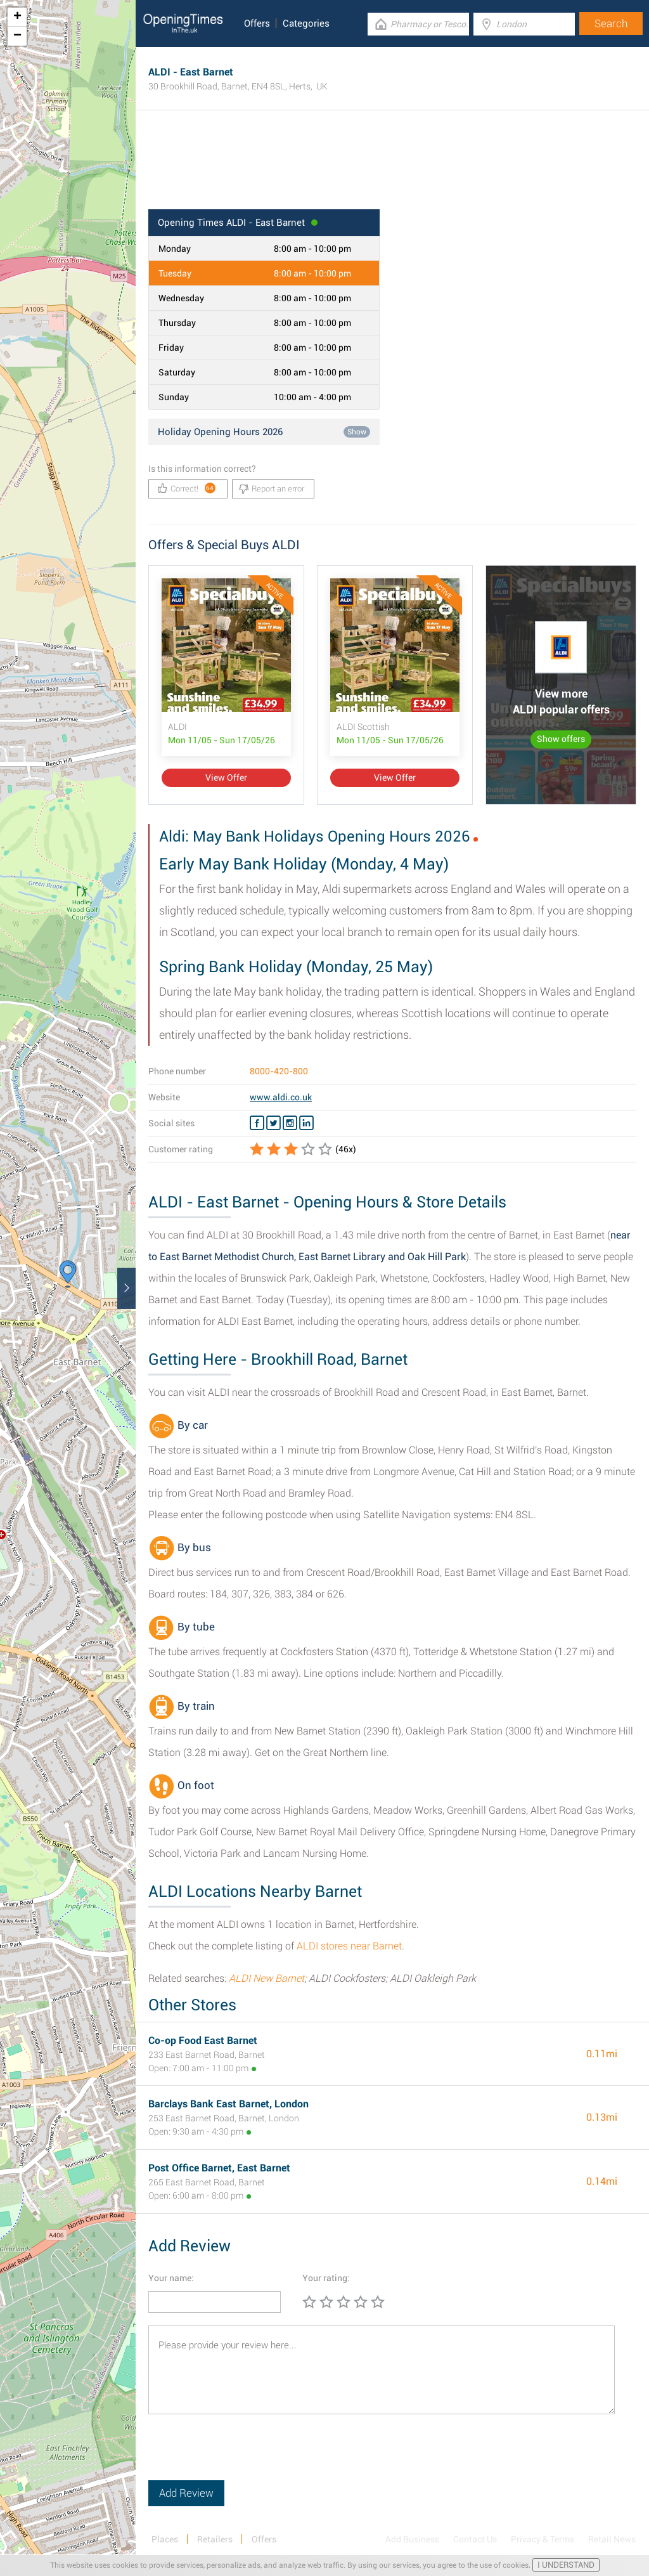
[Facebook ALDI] (257, 1123)
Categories (306, 23)
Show (356, 431)
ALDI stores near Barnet (349, 1946)
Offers (257, 23)
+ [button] (17, 17)
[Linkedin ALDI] (306, 1123)
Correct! (186, 488)
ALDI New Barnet (266, 1978)
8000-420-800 (279, 1071)
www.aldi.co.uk (281, 1097)
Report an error (271, 489)
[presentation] (244, 2455)
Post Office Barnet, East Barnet (219, 2168)
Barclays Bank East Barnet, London (228, 2104)
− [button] (17, 36)
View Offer (226, 777)
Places (164, 2539)
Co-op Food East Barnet (202, 2040)
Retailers (215, 2539)
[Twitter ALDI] (273, 1123)
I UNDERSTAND (565, 2565)
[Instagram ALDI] (290, 1123)
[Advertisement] (392, 168)
